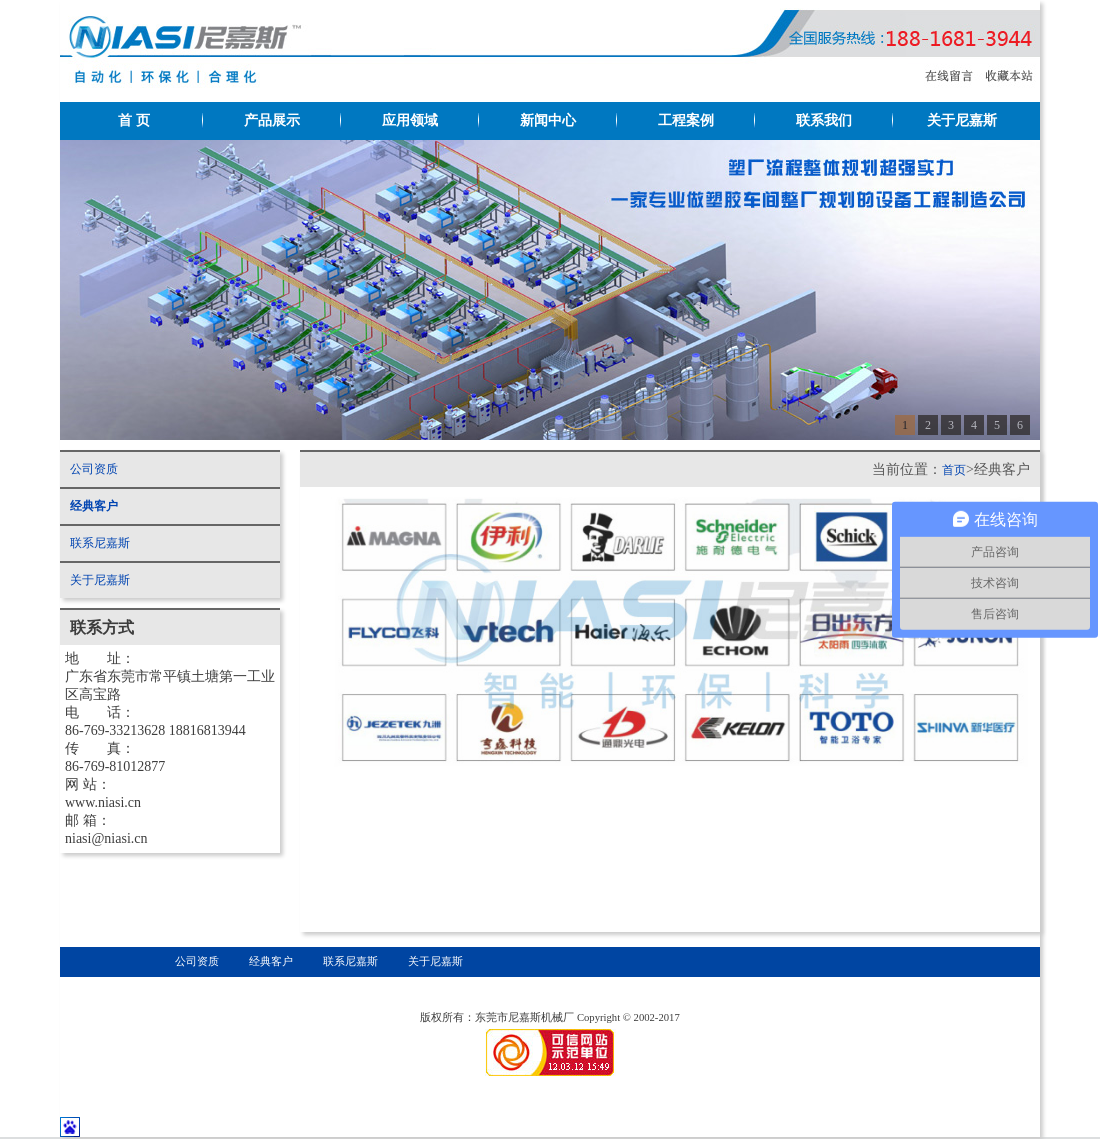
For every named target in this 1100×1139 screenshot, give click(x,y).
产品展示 (272, 120)
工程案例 (686, 120)
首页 (954, 470)
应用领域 (410, 120)
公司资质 (94, 469)
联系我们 (824, 120)
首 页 (134, 120)
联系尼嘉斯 (100, 543)
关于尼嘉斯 (962, 120)
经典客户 (94, 506)
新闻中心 (548, 120)
